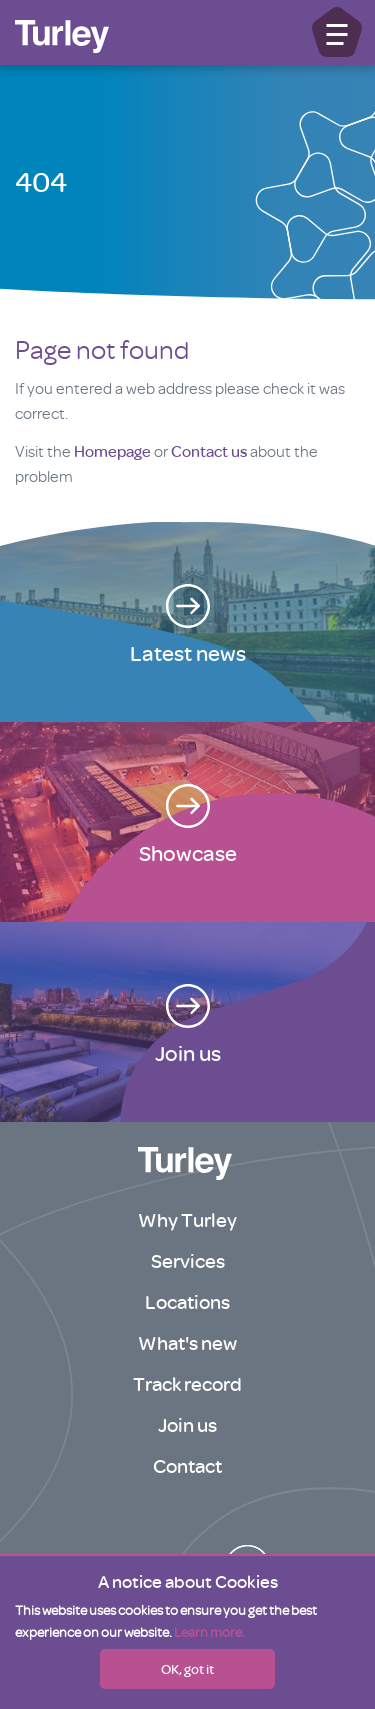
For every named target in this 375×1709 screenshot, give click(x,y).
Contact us (209, 452)
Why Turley (187, 1220)
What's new (187, 1343)
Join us (187, 1425)
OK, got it (187, 1669)
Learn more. (209, 1632)
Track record (187, 1384)
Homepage (112, 452)
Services (188, 1261)
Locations (187, 1302)
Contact (187, 1466)
